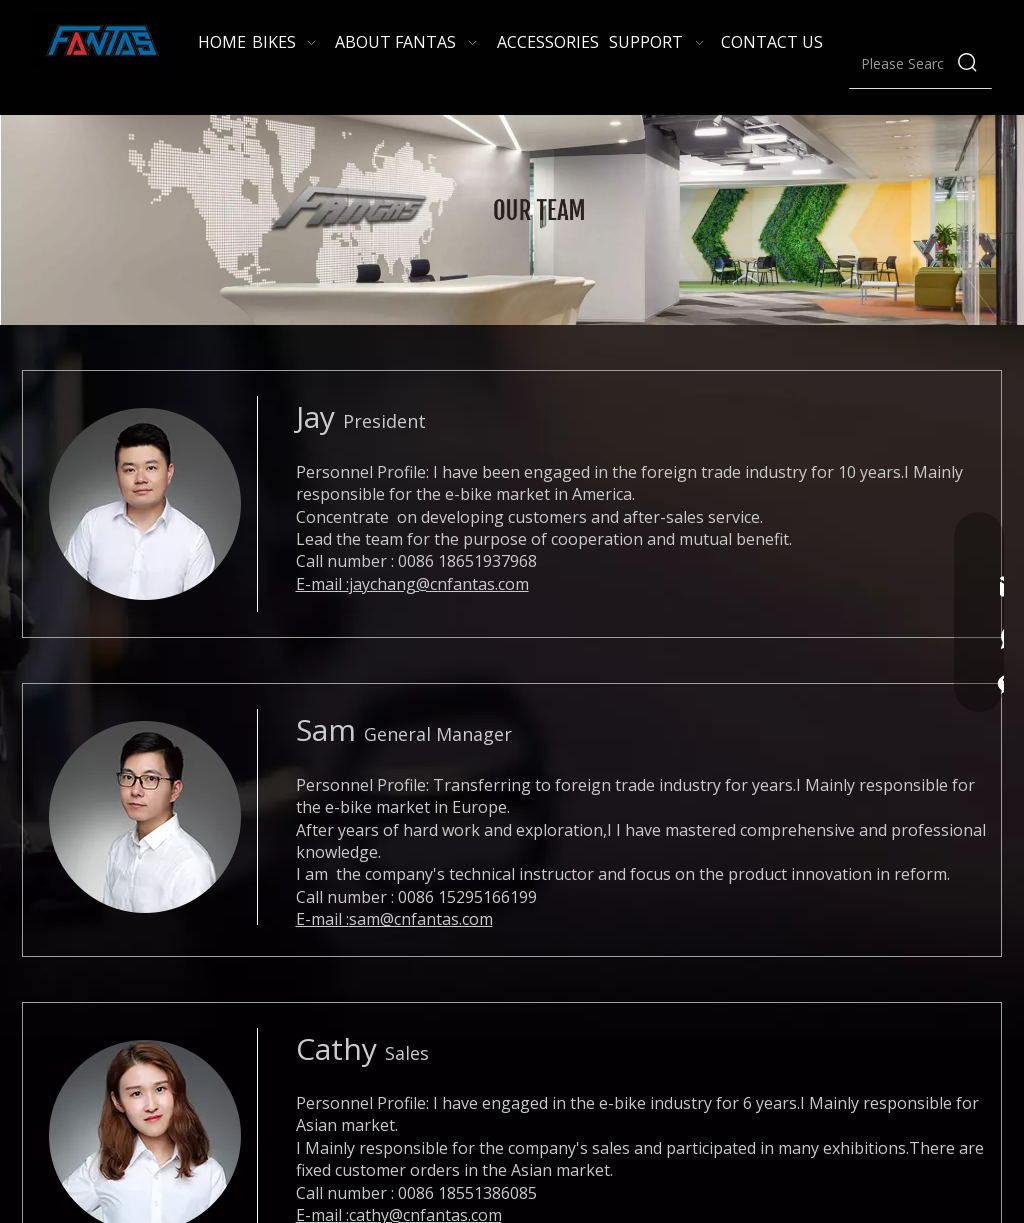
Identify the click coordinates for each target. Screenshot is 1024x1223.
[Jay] (145, 504)
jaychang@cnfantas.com (439, 584)
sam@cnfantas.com (421, 919)
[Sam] (145, 817)
